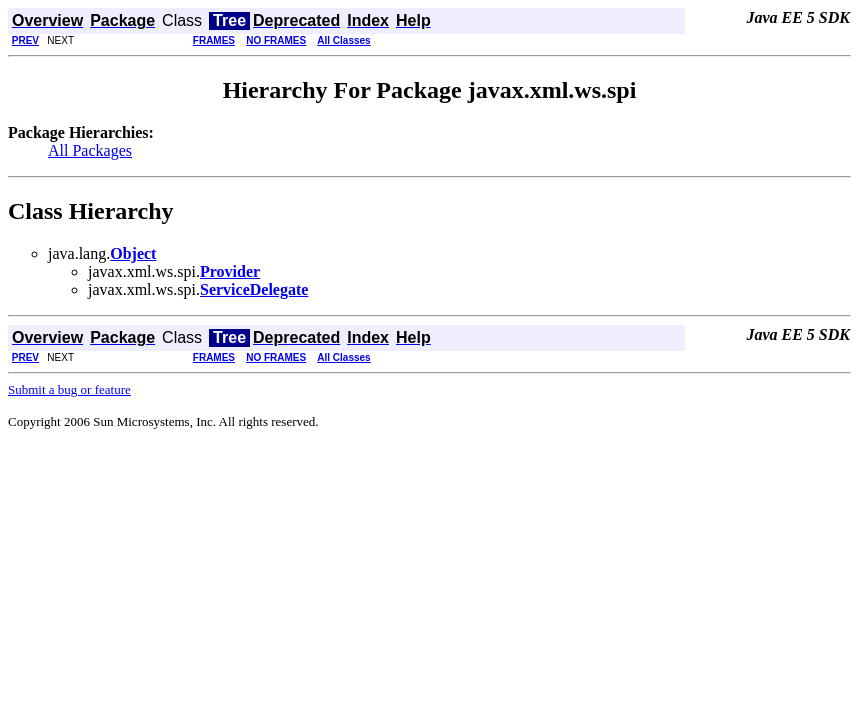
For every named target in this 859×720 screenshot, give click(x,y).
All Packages (90, 150)
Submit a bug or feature (69, 389)
